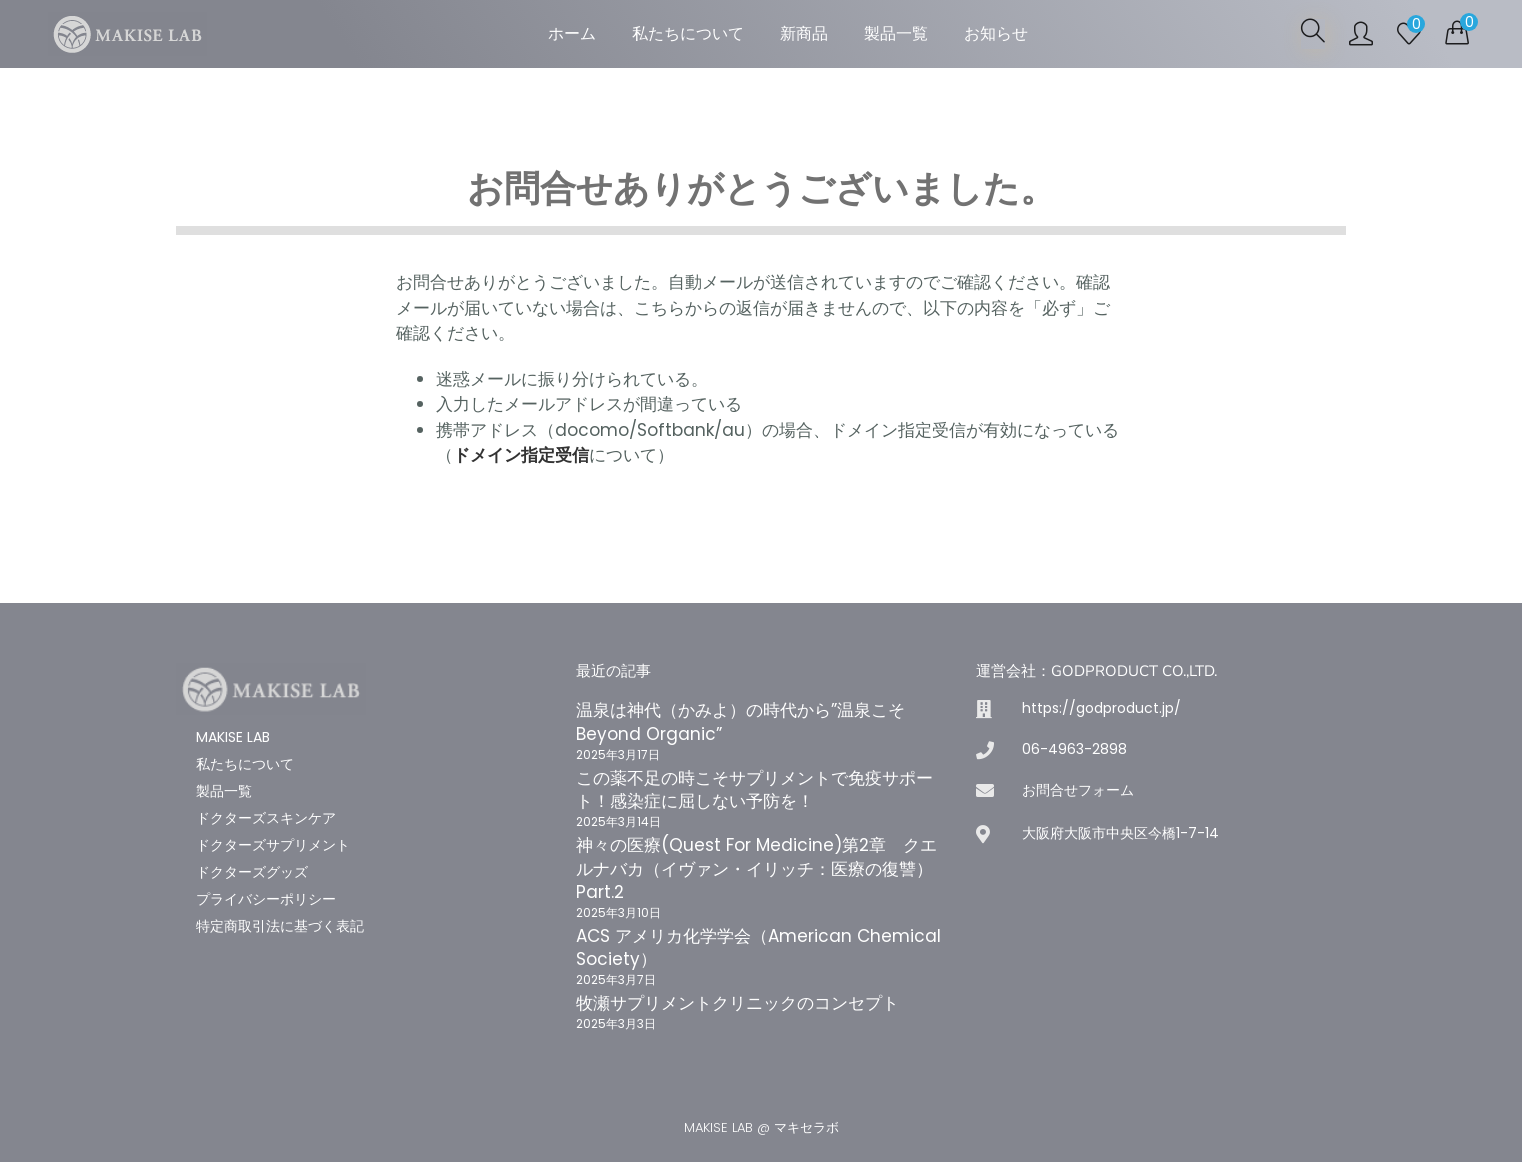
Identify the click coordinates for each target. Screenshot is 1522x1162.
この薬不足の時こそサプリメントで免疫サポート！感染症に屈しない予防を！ (754, 790)
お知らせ (996, 33)
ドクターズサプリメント (273, 845)
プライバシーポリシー (266, 899)
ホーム (572, 33)
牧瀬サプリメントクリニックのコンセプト (737, 1003)
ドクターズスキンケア (266, 818)
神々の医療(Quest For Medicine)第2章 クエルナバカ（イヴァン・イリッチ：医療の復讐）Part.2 (756, 869)
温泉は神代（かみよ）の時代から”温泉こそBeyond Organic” (740, 722)
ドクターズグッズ (252, 872)
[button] (1457, 32)
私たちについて (688, 33)
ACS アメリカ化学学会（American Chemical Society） (758, 948)
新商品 (804, 33)
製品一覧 (896, 33)
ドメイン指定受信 (521, 455)
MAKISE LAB (233, 737)
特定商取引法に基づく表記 (280, 926)
